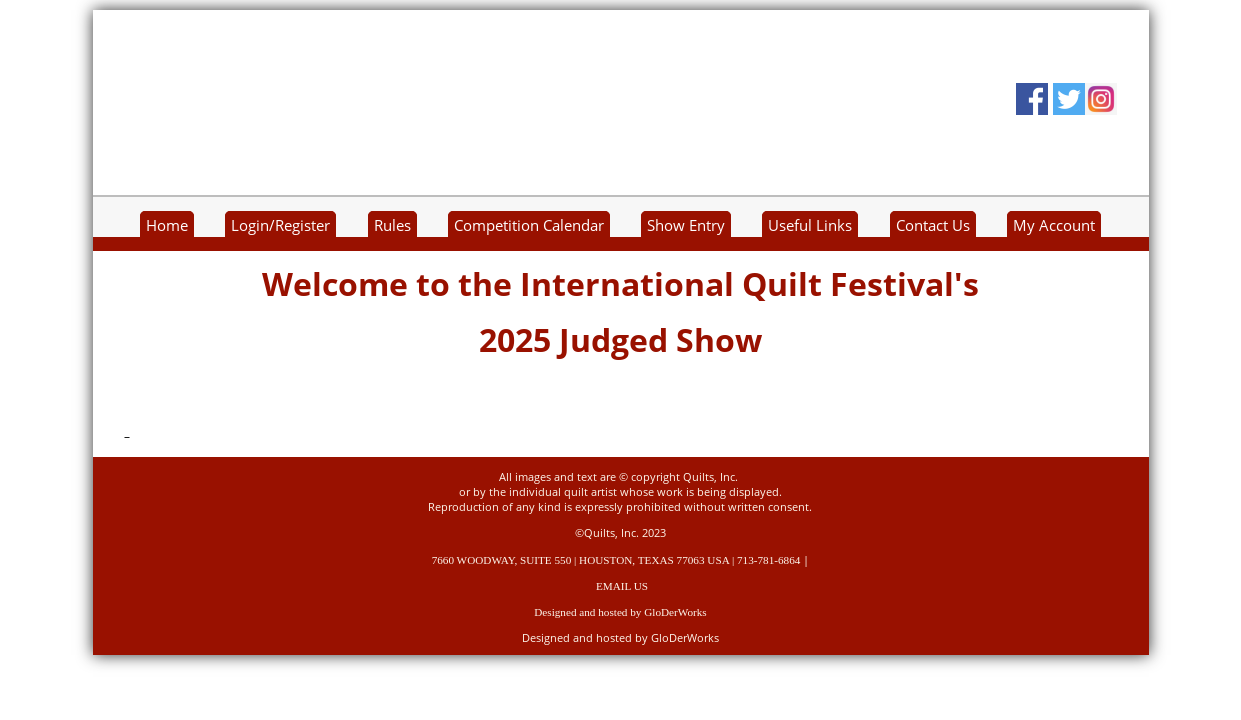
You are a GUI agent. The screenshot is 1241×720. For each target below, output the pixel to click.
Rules (392, 225)
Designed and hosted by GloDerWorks (620, 612)
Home (167, 225)
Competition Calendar (529, 225)
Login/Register (280, 225)
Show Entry (686, 225)
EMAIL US (622, 586)
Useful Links (810, 225)
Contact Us (933, 225)
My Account (1054, 225)
